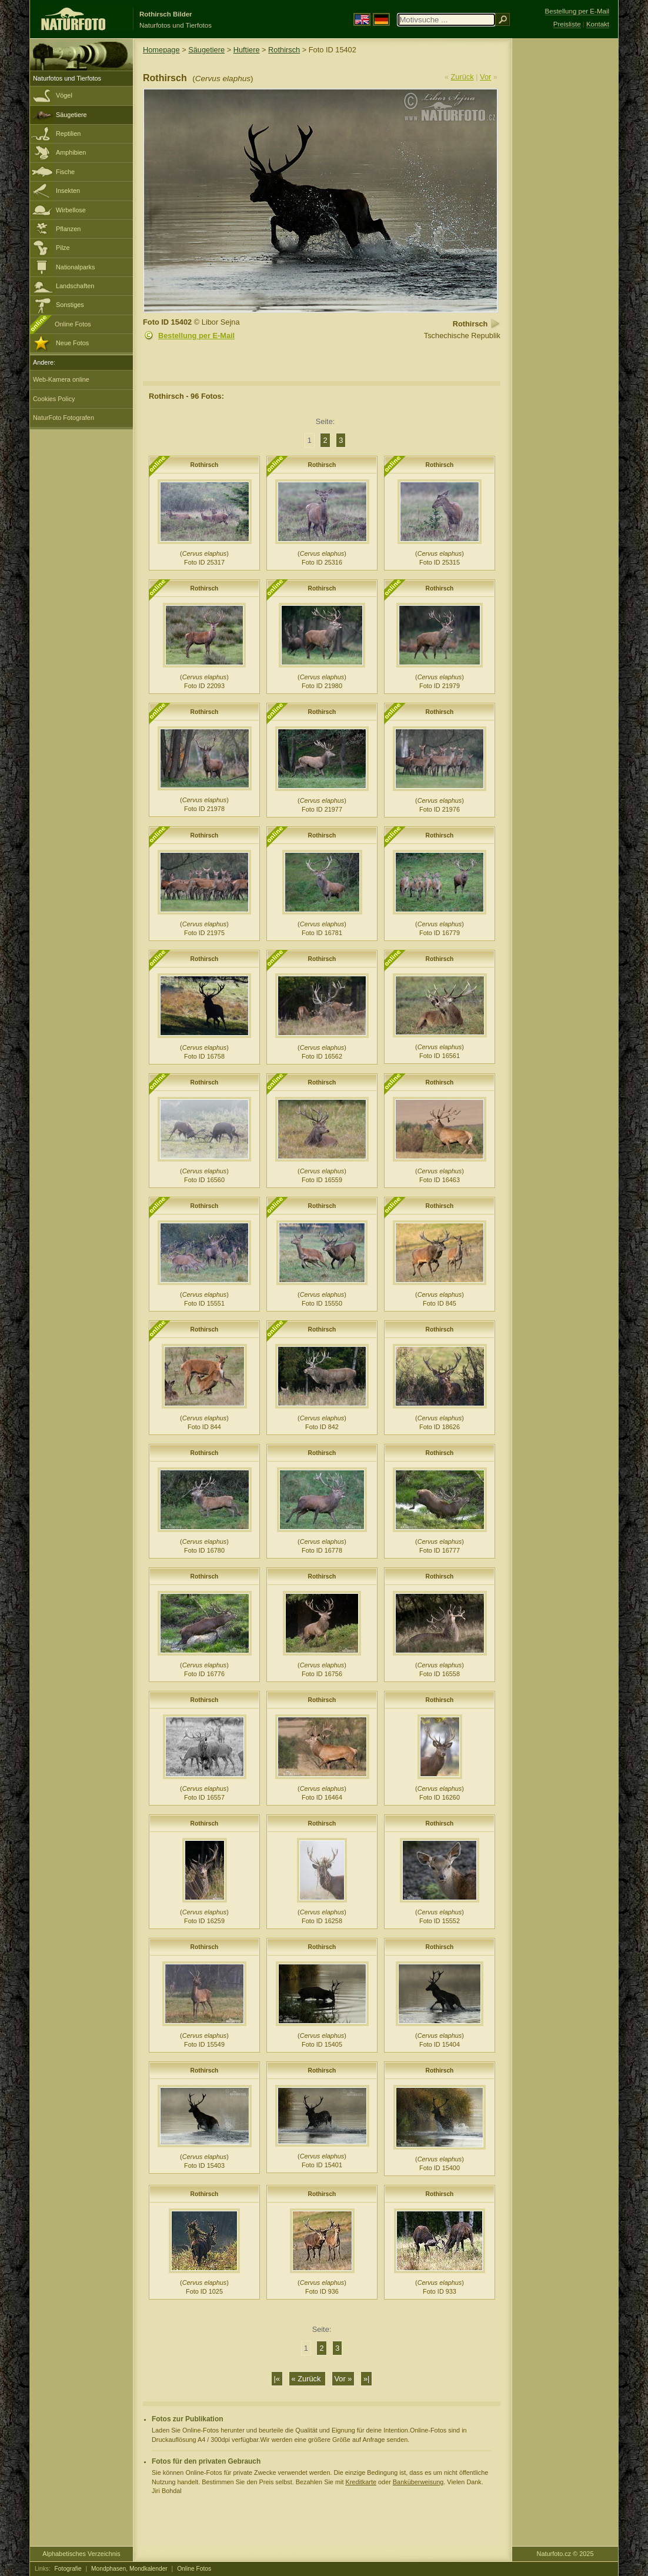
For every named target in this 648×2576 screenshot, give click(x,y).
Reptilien (68, 133)
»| (366, 2378)
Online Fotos (73, 324)
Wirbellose (71, 209)
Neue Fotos (72, 342)
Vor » (343, 2378)
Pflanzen (68, 228)
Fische (65, 171)
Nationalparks (75, 267)
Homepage (161, 49)
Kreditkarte (360, 2481)
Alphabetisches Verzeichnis (81, 2553)
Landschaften (75, 285)
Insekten (68, 190)
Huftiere (246, 49)
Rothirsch (284, 49)
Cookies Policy (54, 398)
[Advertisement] (565, 226)
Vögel (64, 95)
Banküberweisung (418, 2481)
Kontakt (597, 24)
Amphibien (71, 152)
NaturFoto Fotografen (63, 417)
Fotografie (68, 2568)
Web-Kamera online (61, 379)
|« (277, 2378)
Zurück (462, 76)
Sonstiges (70, 304)
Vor (485, 76)
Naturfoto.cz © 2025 (565, 2553)
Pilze (63, 247)
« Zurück (307, 2378)
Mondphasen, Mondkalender (129, 2568)
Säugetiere (71, 114)
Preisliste (567, 24)
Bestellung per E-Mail (196, 335)
